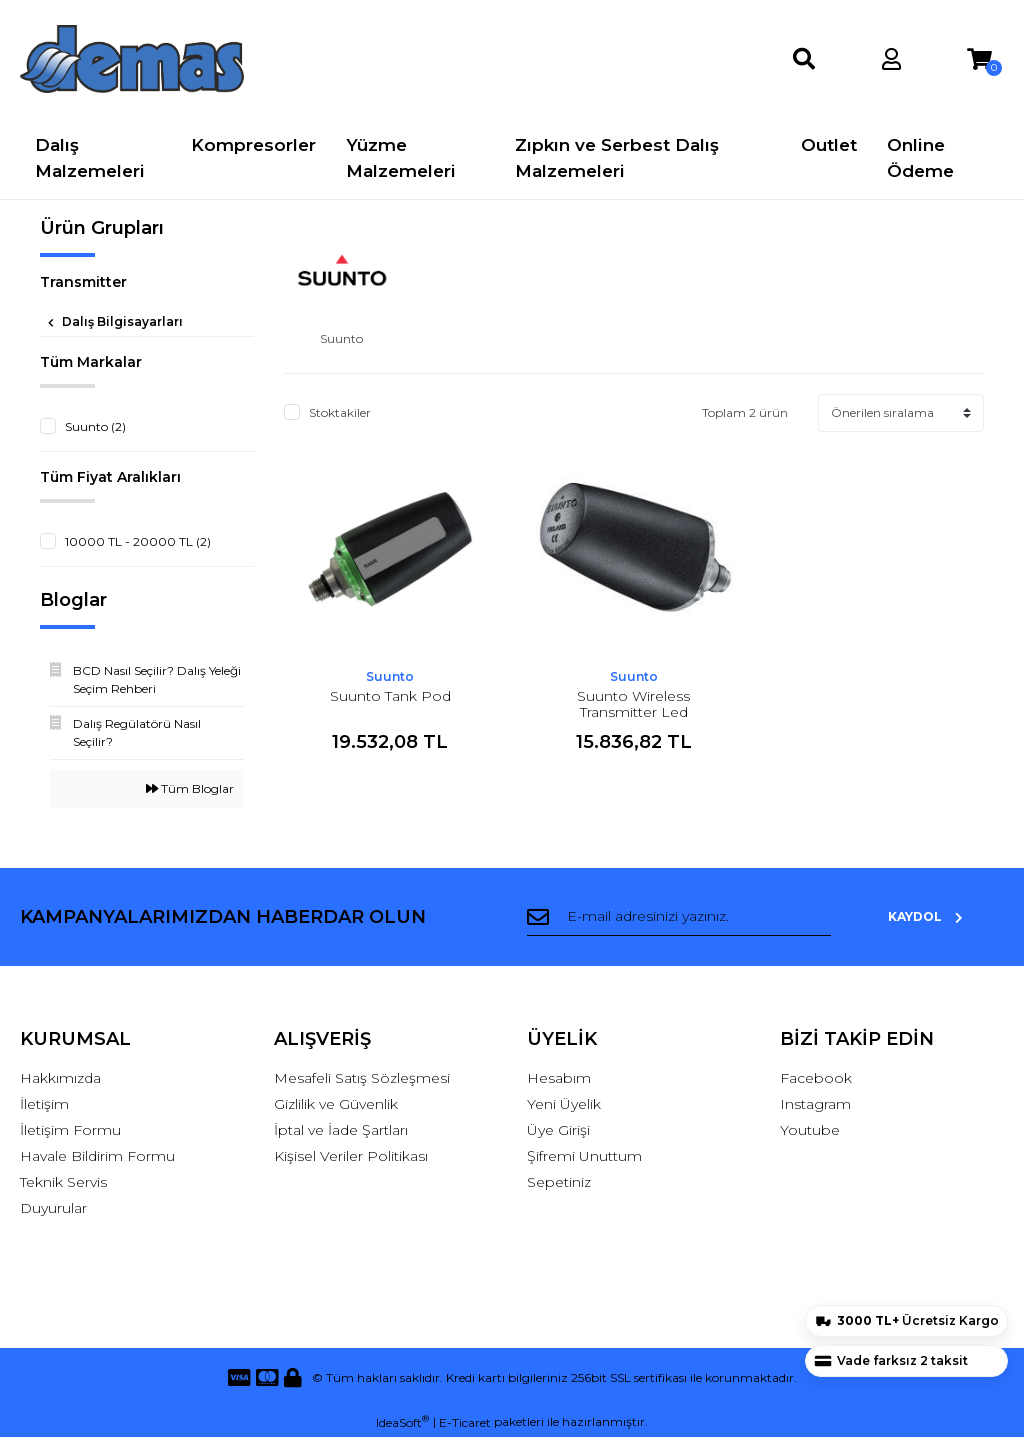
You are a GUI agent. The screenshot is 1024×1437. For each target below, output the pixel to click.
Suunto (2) (95, 426)
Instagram (815, 1104)
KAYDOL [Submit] (938, 916)
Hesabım (559, 1078)
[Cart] (979, 59)
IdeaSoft (402, 1422)
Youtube (810, 1130)
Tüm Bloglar (190, 788)
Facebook (816, 1078)
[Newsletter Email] (690, 917)
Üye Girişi (558, 1130)
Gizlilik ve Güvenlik (336, 1104)
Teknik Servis (63, 1182)
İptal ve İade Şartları (341, 1130)
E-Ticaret (465, 1422)
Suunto (390, 676)
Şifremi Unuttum (584, 1156)
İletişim (44, 1104)
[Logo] (131, 59)
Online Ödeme (920, 158)
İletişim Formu (70, 1130)
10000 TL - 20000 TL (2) (138, 541)
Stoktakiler (340, 412)
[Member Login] (891, 59)
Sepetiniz (559, 1182)
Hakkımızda (60, 1078)
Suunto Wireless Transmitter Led (633, 704)
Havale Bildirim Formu (97, 1156)
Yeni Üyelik (564, 1104)
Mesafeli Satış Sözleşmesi (362, 1078)
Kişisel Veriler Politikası (351, 1156)
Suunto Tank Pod (390, 696)
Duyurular (53, 1208)
